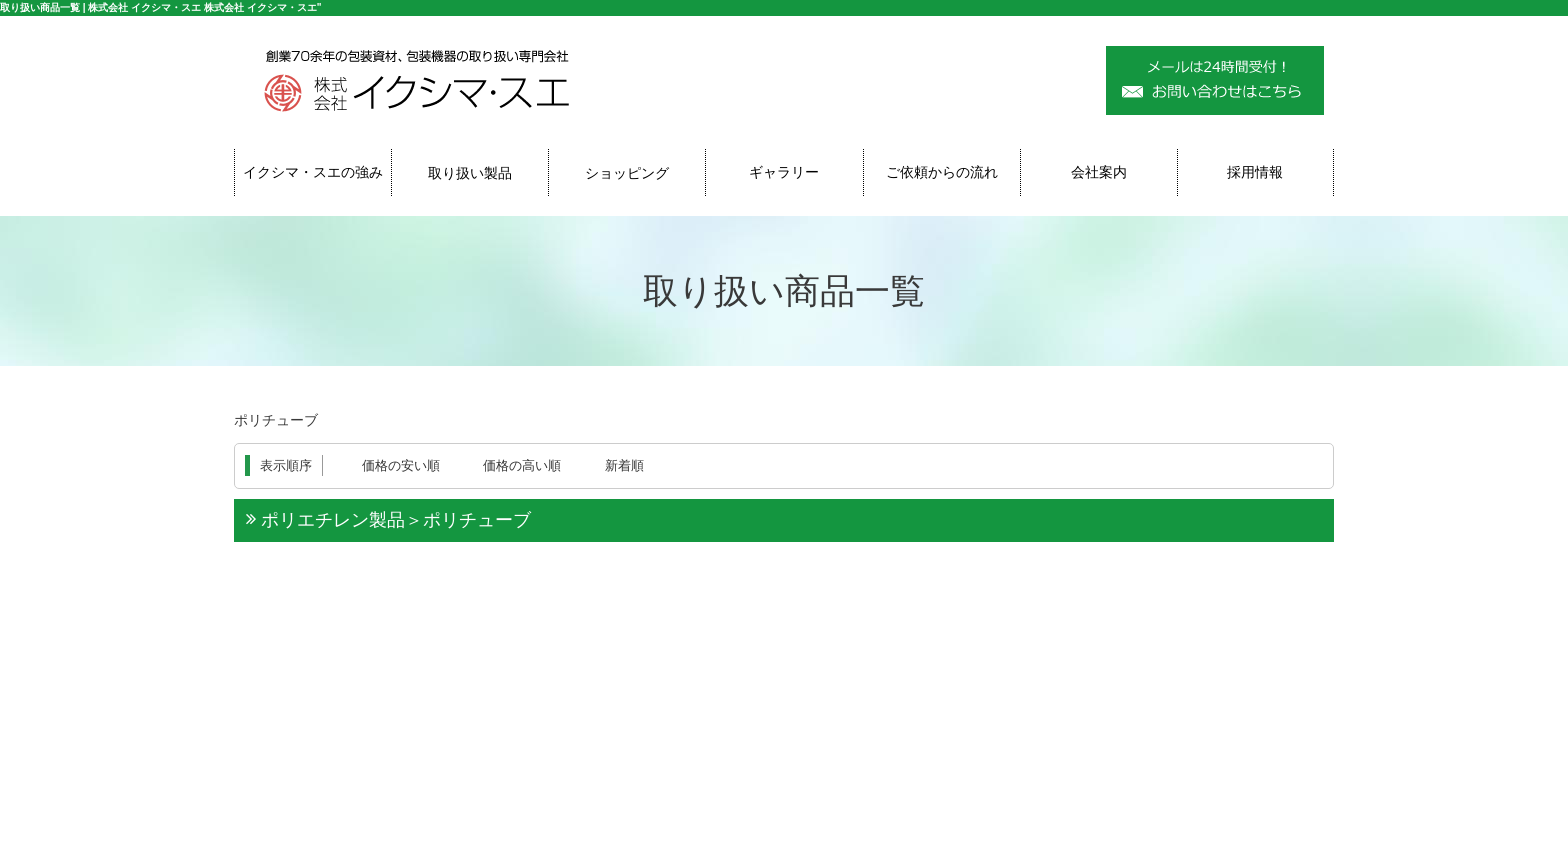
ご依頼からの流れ (942, 172)
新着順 (624, 465)
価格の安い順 (401, 465)
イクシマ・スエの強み (313, 172)
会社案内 (1099, 172)
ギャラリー (784, 172)
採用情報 (1255, 172)
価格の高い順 (522, 465)
